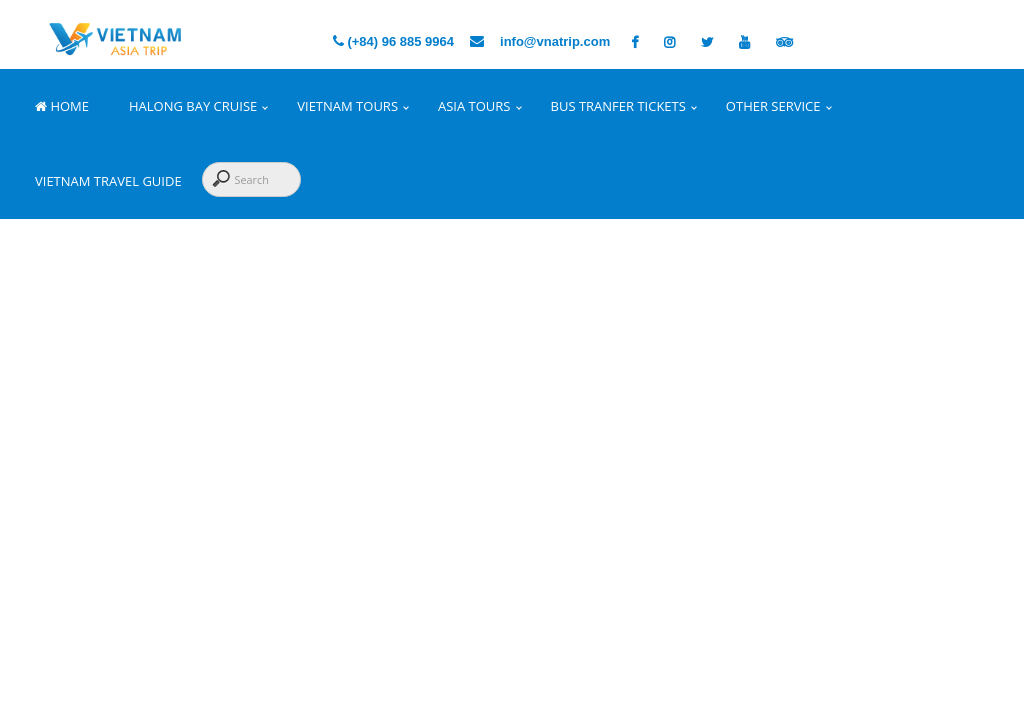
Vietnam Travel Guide (108, 181)
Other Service (773, 106)
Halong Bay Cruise (193, 106)
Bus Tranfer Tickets (618, 106)
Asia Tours (474, 106)
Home (62, 106)
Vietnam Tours (347, 106)
